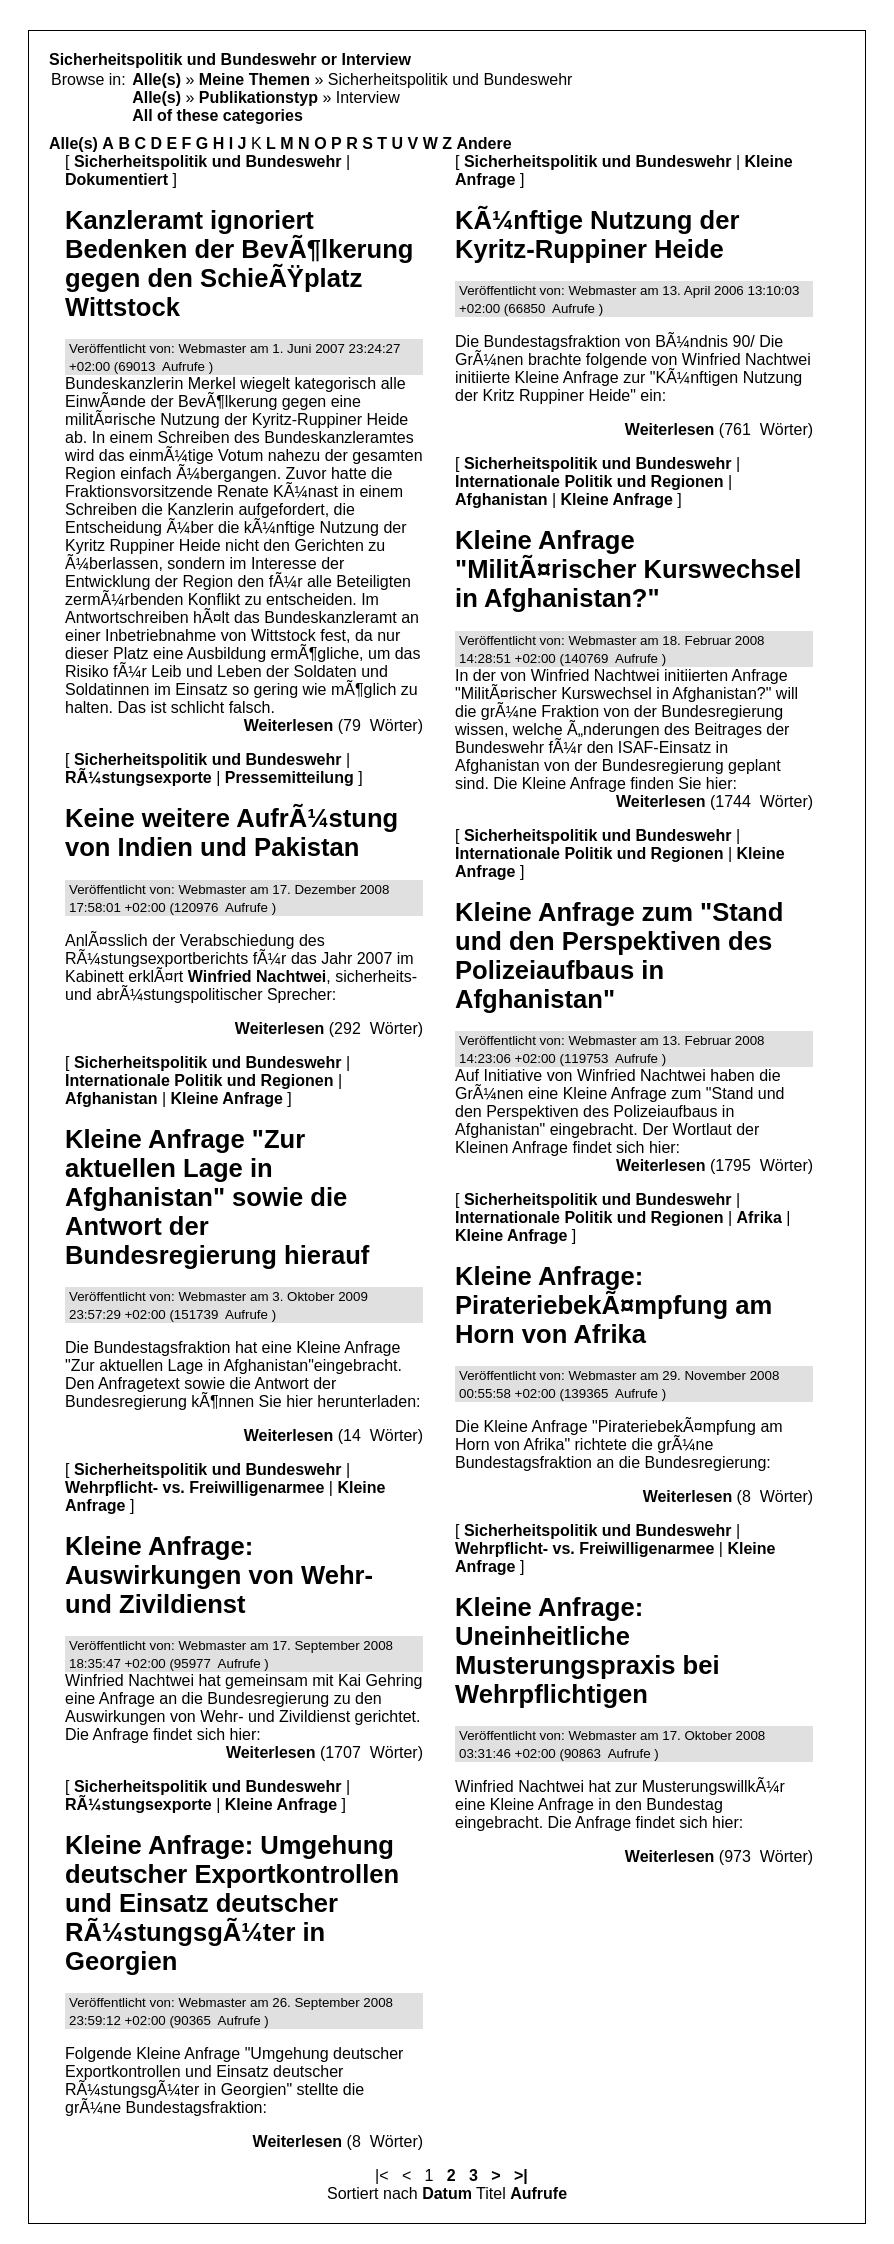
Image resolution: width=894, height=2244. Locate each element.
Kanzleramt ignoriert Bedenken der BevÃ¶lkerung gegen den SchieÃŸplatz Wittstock (239, 263)
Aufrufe (538, 2193)
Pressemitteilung (289, 777)
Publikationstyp (258, 97)
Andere (483, 143)
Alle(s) (156, 79)
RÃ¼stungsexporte (138, 777)
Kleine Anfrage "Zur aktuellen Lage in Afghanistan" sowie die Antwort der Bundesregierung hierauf (217, 1197)
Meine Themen (254, 79)
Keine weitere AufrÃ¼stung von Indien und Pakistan (231, 832)
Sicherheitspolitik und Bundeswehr (208, 161)
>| (521, 2175)
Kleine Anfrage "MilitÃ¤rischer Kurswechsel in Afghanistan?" (628, 569)
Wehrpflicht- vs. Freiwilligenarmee (194, 1487)
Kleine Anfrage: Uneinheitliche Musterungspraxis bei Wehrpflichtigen (587, 1650)
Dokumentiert (116, 179)
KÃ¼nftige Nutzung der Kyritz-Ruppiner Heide (597, 234)
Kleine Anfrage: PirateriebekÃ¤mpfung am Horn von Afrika (613, 1305)
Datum (447, 2193)
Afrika (759, 1217)
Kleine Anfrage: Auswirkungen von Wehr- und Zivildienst (219, 1575)
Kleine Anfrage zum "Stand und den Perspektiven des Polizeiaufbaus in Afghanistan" (619, 955)
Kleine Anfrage (227, 1098)
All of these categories (217, 115)
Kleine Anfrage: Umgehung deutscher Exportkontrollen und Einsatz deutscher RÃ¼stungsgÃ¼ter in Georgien (232, 1903)
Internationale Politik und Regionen (199, 1080)
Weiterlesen (289, 725)
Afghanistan (111, 1098)
